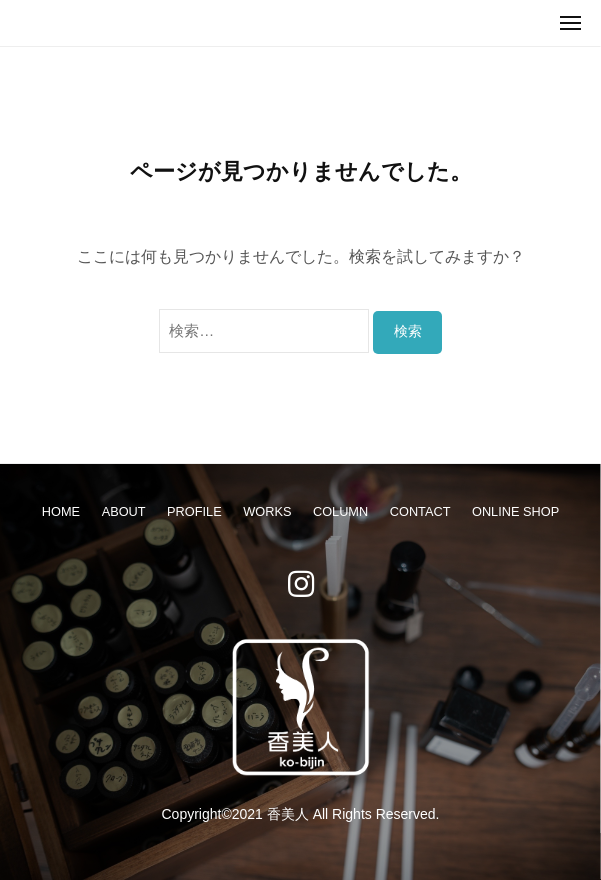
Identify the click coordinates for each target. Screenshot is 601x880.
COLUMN (340, 511)
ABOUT (124, 511)
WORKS (267, 511)
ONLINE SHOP (515, 511)
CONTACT (420, 511)
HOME (61, 511)
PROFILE (194, 511)
